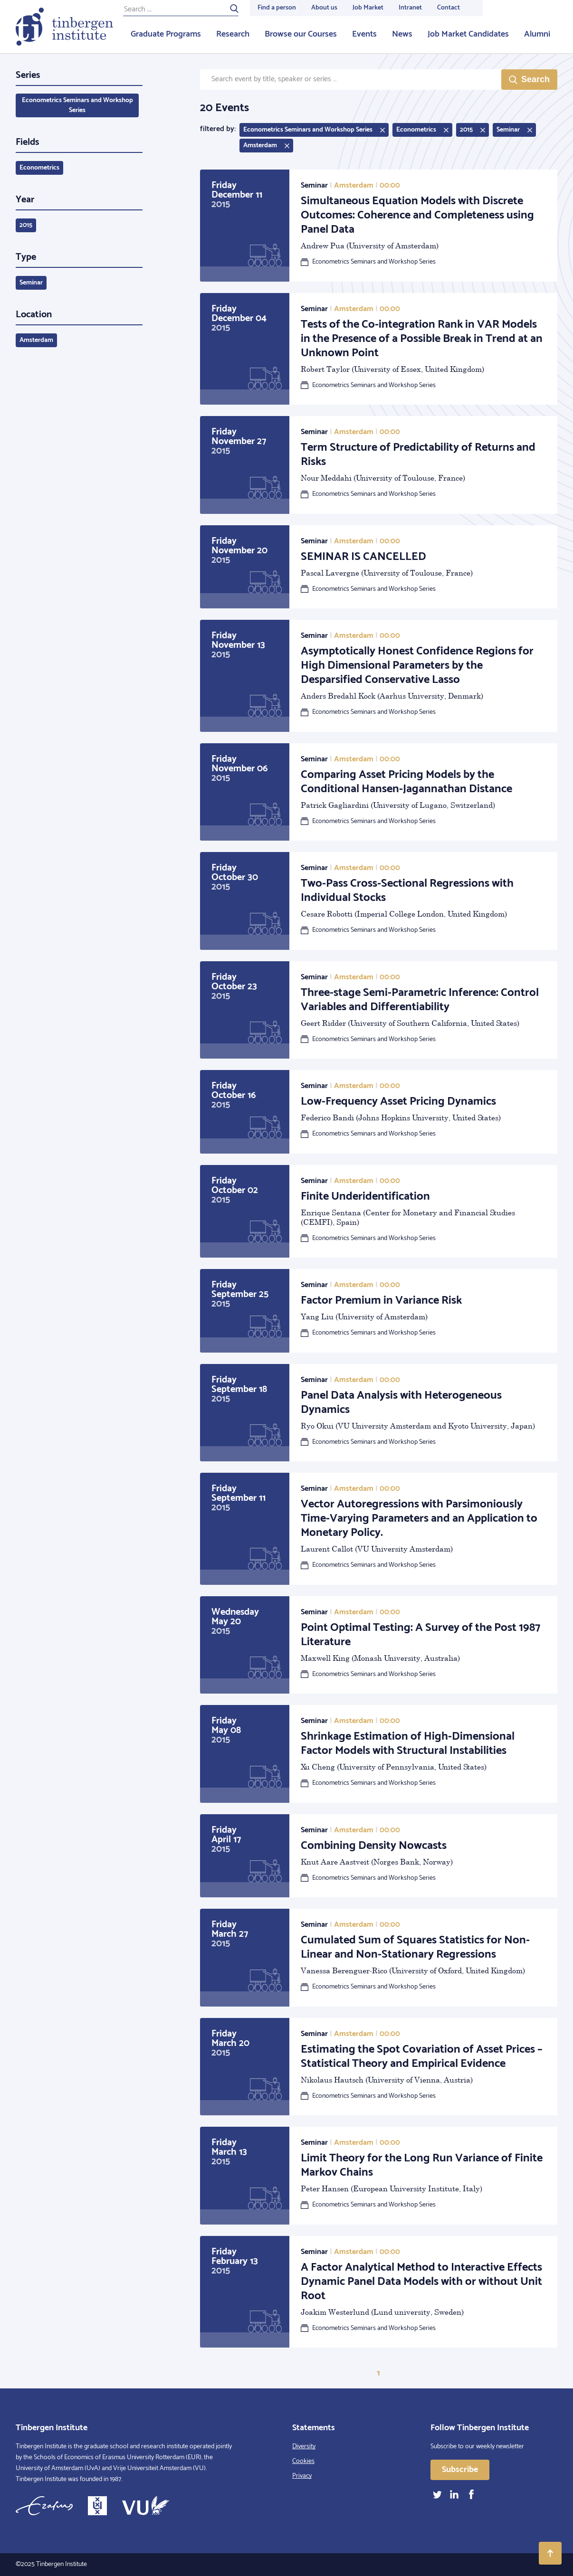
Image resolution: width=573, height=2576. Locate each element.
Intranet (410, 7)
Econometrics (39, 167)
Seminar (31, 282)
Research (232, 34)
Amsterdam (36, 340)
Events (364, 34)
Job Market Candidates (468, 34)
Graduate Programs (166, 34)
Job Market (368, 7)
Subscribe (460, 2469)
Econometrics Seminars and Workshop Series (77, 105)
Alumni (537, 34)
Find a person (277, 7)
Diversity (303, 2446)
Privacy (302, 2476)
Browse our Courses (301, 34)
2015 (25, 225)
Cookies (303, 2461)
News (402, 34)
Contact (448, 7)
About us (324, 7)
